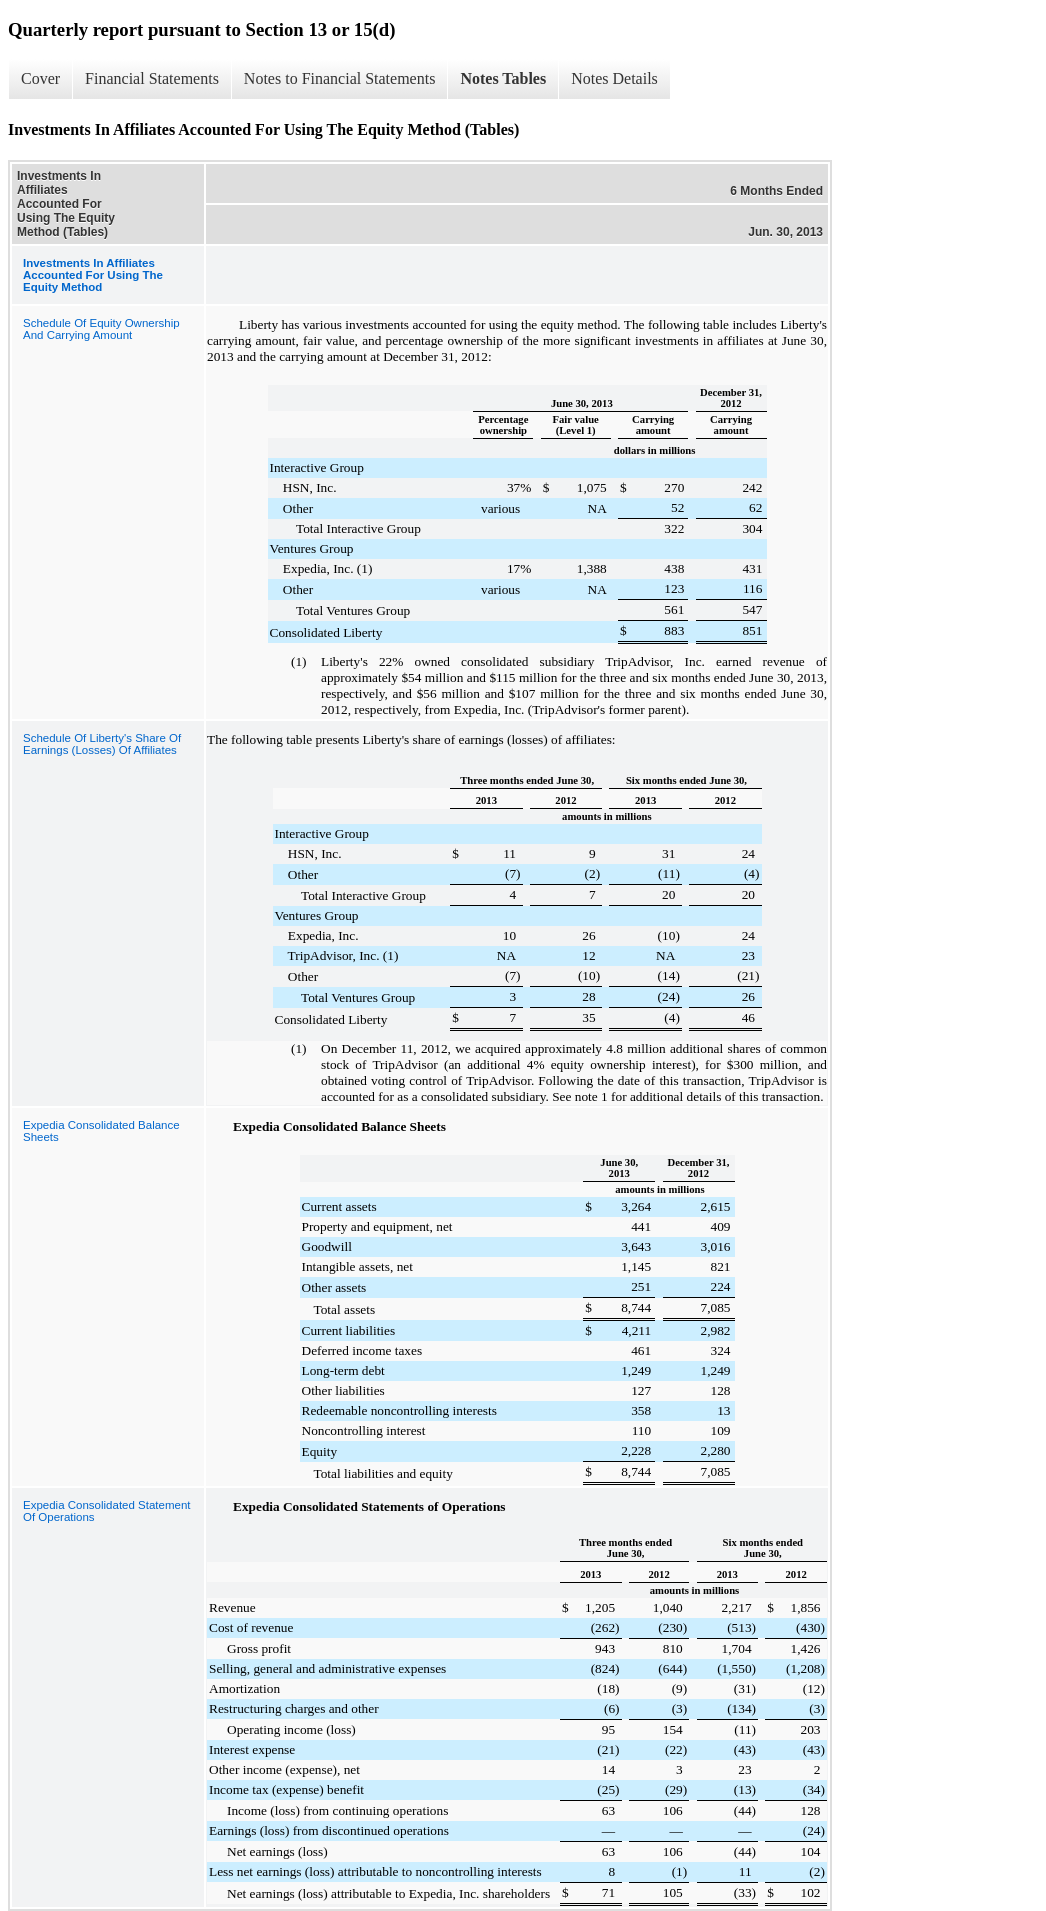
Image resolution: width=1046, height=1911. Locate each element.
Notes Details (614, 78)
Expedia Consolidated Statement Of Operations (107, 1511)
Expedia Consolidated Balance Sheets (101, 1131)
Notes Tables (503, 78)
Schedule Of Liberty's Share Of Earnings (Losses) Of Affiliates (102, 744)
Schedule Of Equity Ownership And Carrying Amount (101, 329)
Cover (40, 78)
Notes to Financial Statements (340, 78)
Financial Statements (152, 78)
